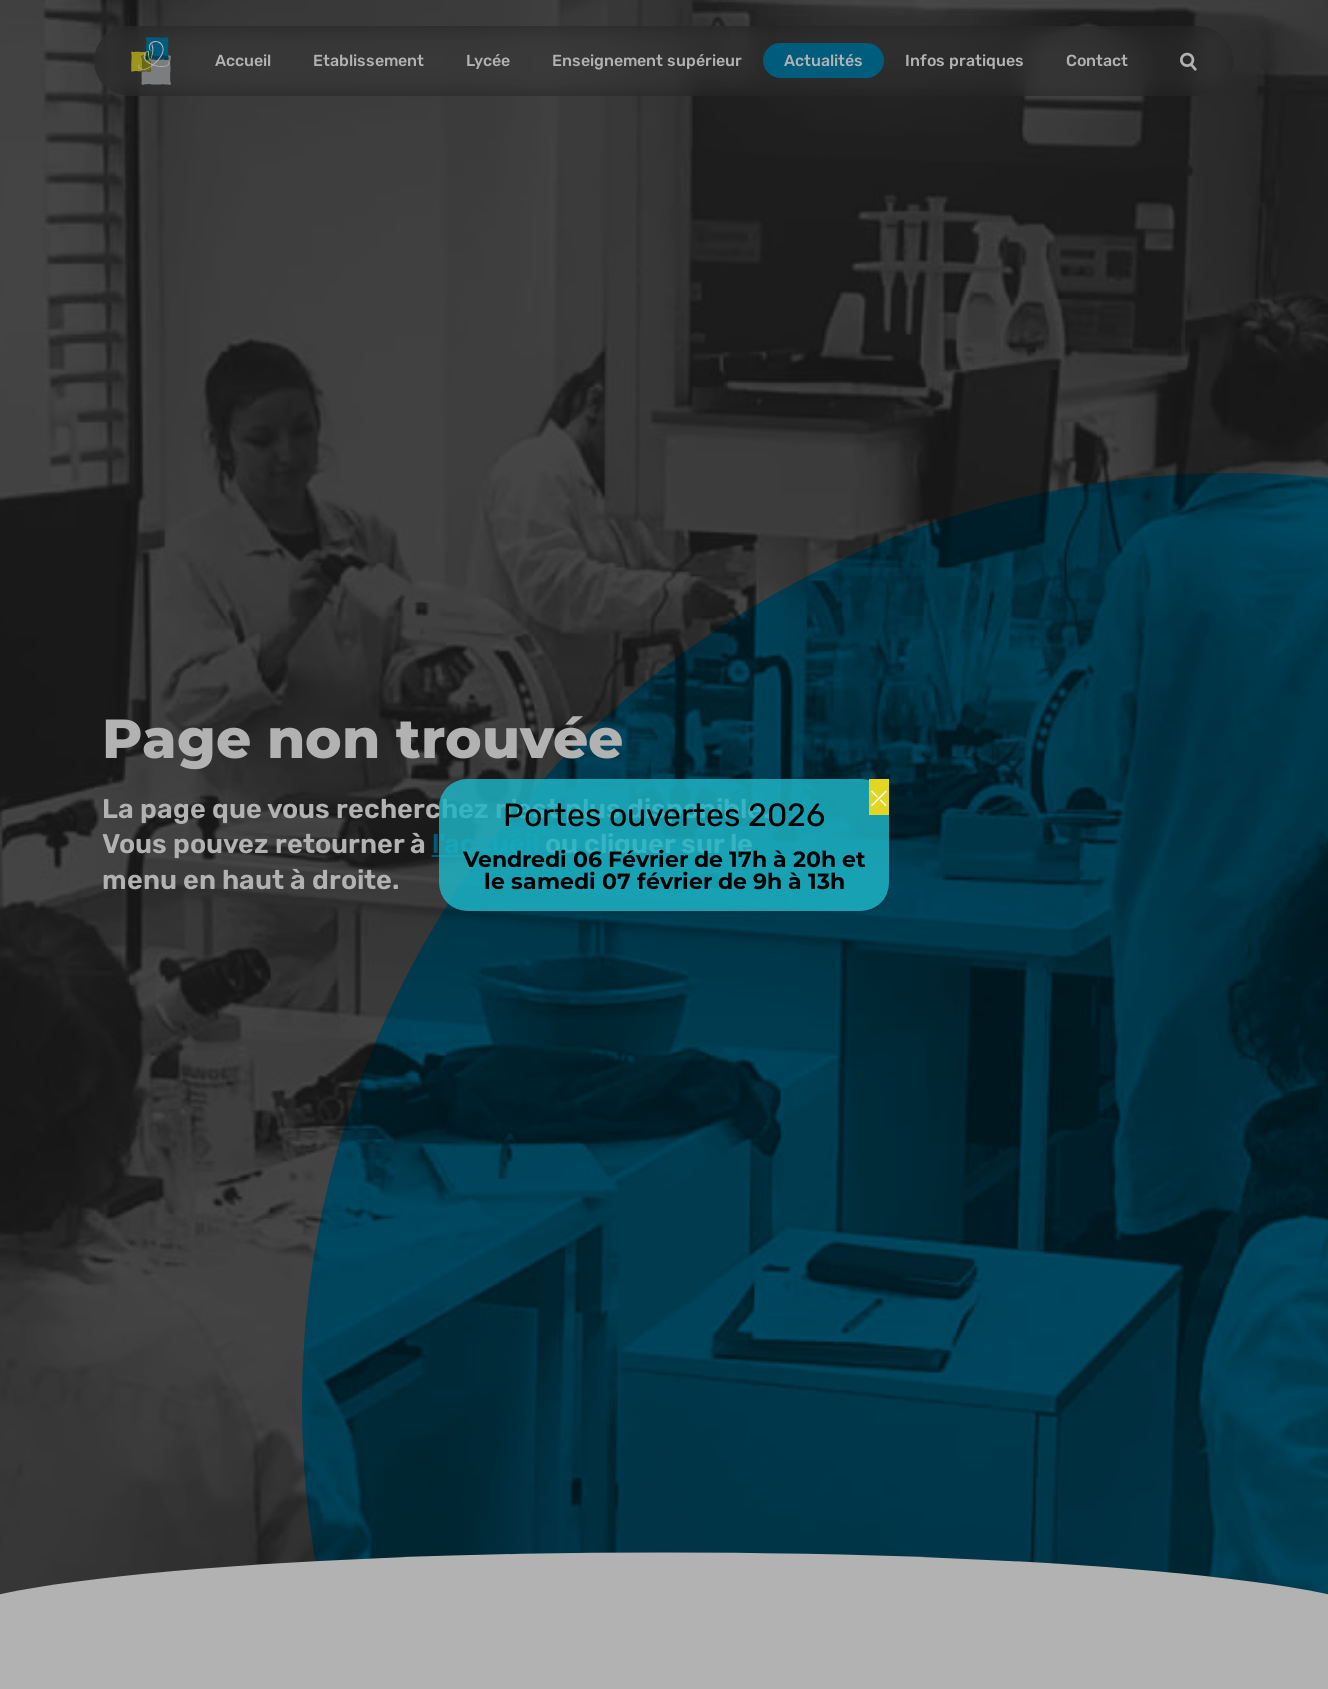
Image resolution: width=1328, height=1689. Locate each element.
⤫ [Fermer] (879, 797)
